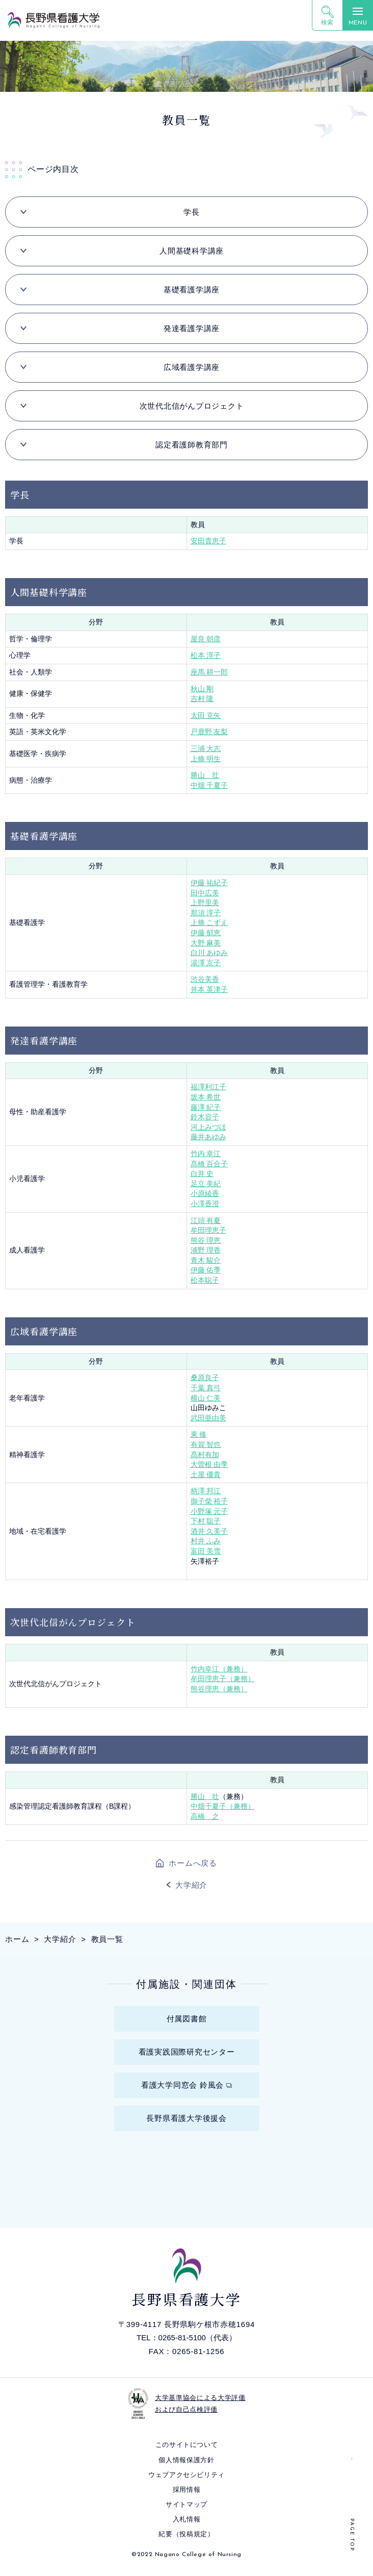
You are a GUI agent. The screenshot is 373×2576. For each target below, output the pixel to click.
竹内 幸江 (206, 1153)
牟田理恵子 (208, 1230)
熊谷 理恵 (206, 1240)
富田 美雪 (206, 1551)
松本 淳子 (206, 655)
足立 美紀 (206, 1184)
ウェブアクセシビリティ (186, 2475)
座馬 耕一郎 (209, 672)
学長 (191, 212)
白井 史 (202, 1173)
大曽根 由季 (209, 1464)
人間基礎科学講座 (191, 250)
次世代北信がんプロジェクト (192, 406)
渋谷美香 (205, 979)
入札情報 (187, 2519)
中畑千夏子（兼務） (223, 1806)
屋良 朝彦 (206, 639)
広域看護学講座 (192, 367)
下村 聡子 (206, 1521)
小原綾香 (205, 1193)
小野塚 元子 (209, 1511)
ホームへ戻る (193, 1863)
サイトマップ (186, 2504)
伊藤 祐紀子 (209, 883)
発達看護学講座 (192, 328)
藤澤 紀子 (206, 1107)
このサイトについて (186, 2444)
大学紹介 (191, 1885)
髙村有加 (205, 1454)
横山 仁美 (206, 1398)
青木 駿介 (206, 1260)
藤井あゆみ (208, 1137)
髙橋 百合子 (209, 1164)
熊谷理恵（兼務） (219, 1689)
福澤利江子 (208, 1087)
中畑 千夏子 (209, 785)
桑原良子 (205, 1377)
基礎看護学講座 (192, 289)
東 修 (199, 1434)
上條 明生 (206, 759)
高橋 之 (205, 1816)
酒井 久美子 (209, 1531)
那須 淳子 (206, 913)
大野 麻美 (206, 943)
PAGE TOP (352, 2535)
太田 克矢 (206, 715)
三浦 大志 (206, 748)
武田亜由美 (208, 1418)
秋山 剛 (202, 689)
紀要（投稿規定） (186, 2534)
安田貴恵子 (208, 541)
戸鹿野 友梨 (209, 732)
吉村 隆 (202, 698)
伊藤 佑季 (206, 1270)
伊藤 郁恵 (206, 933)
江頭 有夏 (206, 1220)
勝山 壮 (205, 775)
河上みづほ (208, 1127)
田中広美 (205, 893)
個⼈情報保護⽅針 (186, 2460)
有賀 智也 (206, 1444)
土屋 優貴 (206, 1474)
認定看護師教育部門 (191, 444)
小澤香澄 (205, 1203)
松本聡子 (205, 1280)
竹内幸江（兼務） (219, 1669)
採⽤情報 (187, 2489)
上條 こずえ (209, 922)
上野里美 (205, 902)
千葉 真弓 (206, 1388)
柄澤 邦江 (206, 1491)
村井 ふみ (206, 1541)
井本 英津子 (209, 989)
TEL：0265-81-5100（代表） (186, 2337)
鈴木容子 (205, 1117)
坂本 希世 (206, 1097)
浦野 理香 (206, 1250)
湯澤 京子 (206, 963)
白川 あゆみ (209, 952)
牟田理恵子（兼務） (223, 1678)
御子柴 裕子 (209, 1501)
